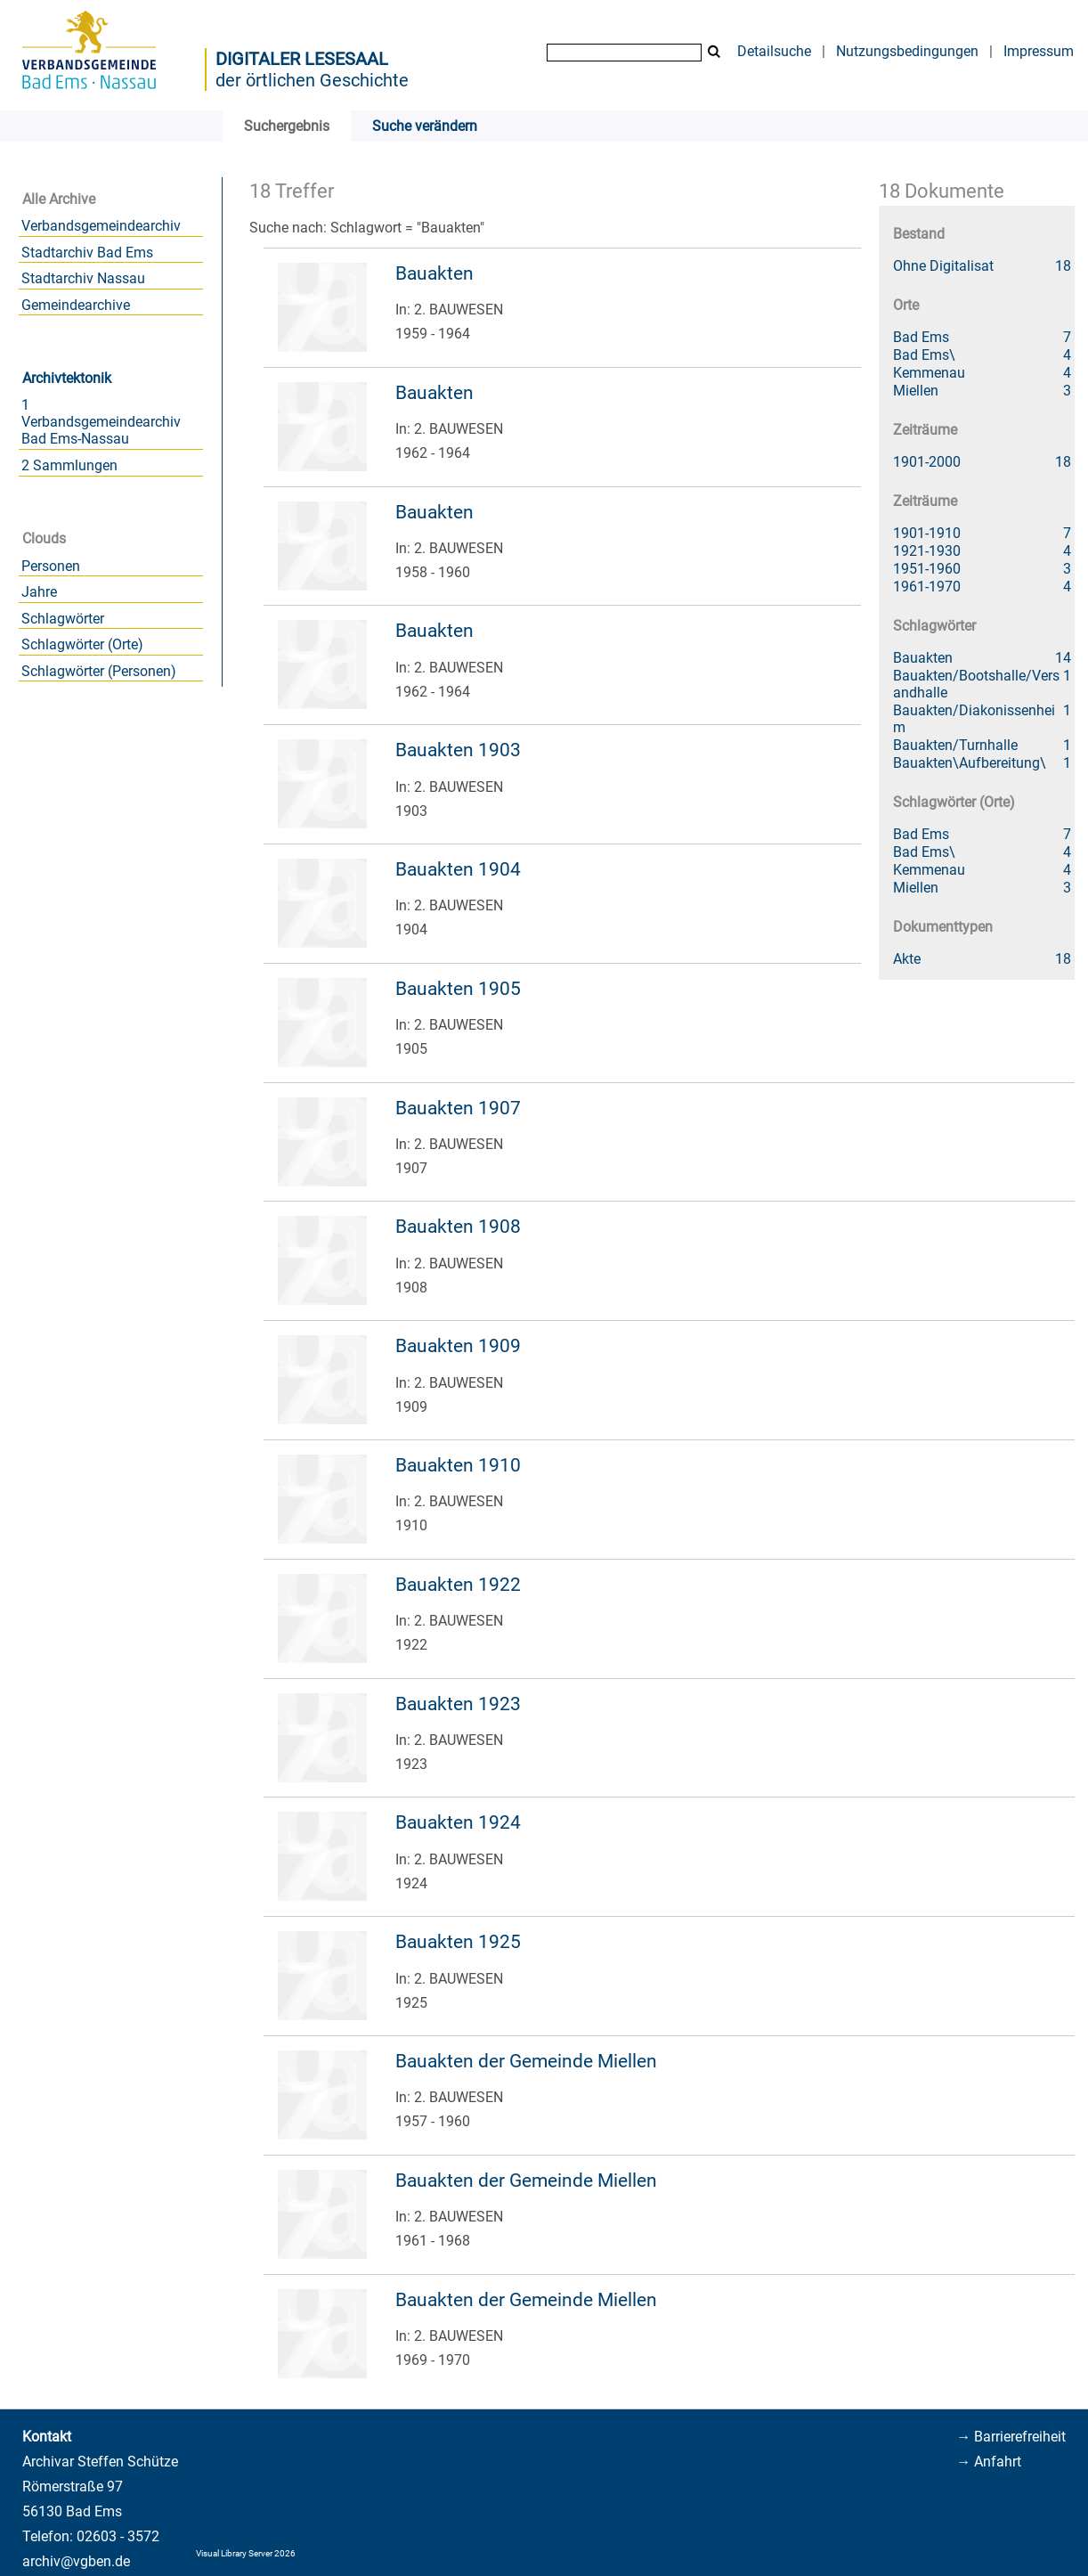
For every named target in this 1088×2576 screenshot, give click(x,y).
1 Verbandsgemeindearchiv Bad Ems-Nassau (101, 421)
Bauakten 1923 (458, 1704)
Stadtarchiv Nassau (83, 278)
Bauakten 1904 (458, 869)
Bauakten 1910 (458, 1465)
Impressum (1038, 51)
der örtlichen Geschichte (312, 80)
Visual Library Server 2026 (246, 2553)
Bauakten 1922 (458, 1584)
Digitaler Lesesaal (301, 58)
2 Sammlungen (69, 465)
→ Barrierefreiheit (1011, 2436)
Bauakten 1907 (458, 1108)
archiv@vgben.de (76, 2561)
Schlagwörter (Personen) (98, 671)
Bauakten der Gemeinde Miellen (526, 2061)
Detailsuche (774, 51)
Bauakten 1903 (458, 750)
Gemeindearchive (75, 305)
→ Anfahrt (988, 2461)
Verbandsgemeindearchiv (101, 225)
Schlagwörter (62, 618)
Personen (50, 566)
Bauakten (434, 273)
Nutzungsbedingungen (907, 51)
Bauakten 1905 (458, 988)
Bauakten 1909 (458, 1346)
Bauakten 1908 (458, 1226)
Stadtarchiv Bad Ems (87, 252)
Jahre (39, 591)
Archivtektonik (66, 378)
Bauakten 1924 (458, 1822)
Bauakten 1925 (458, 1941)
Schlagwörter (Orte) (82, 644)
